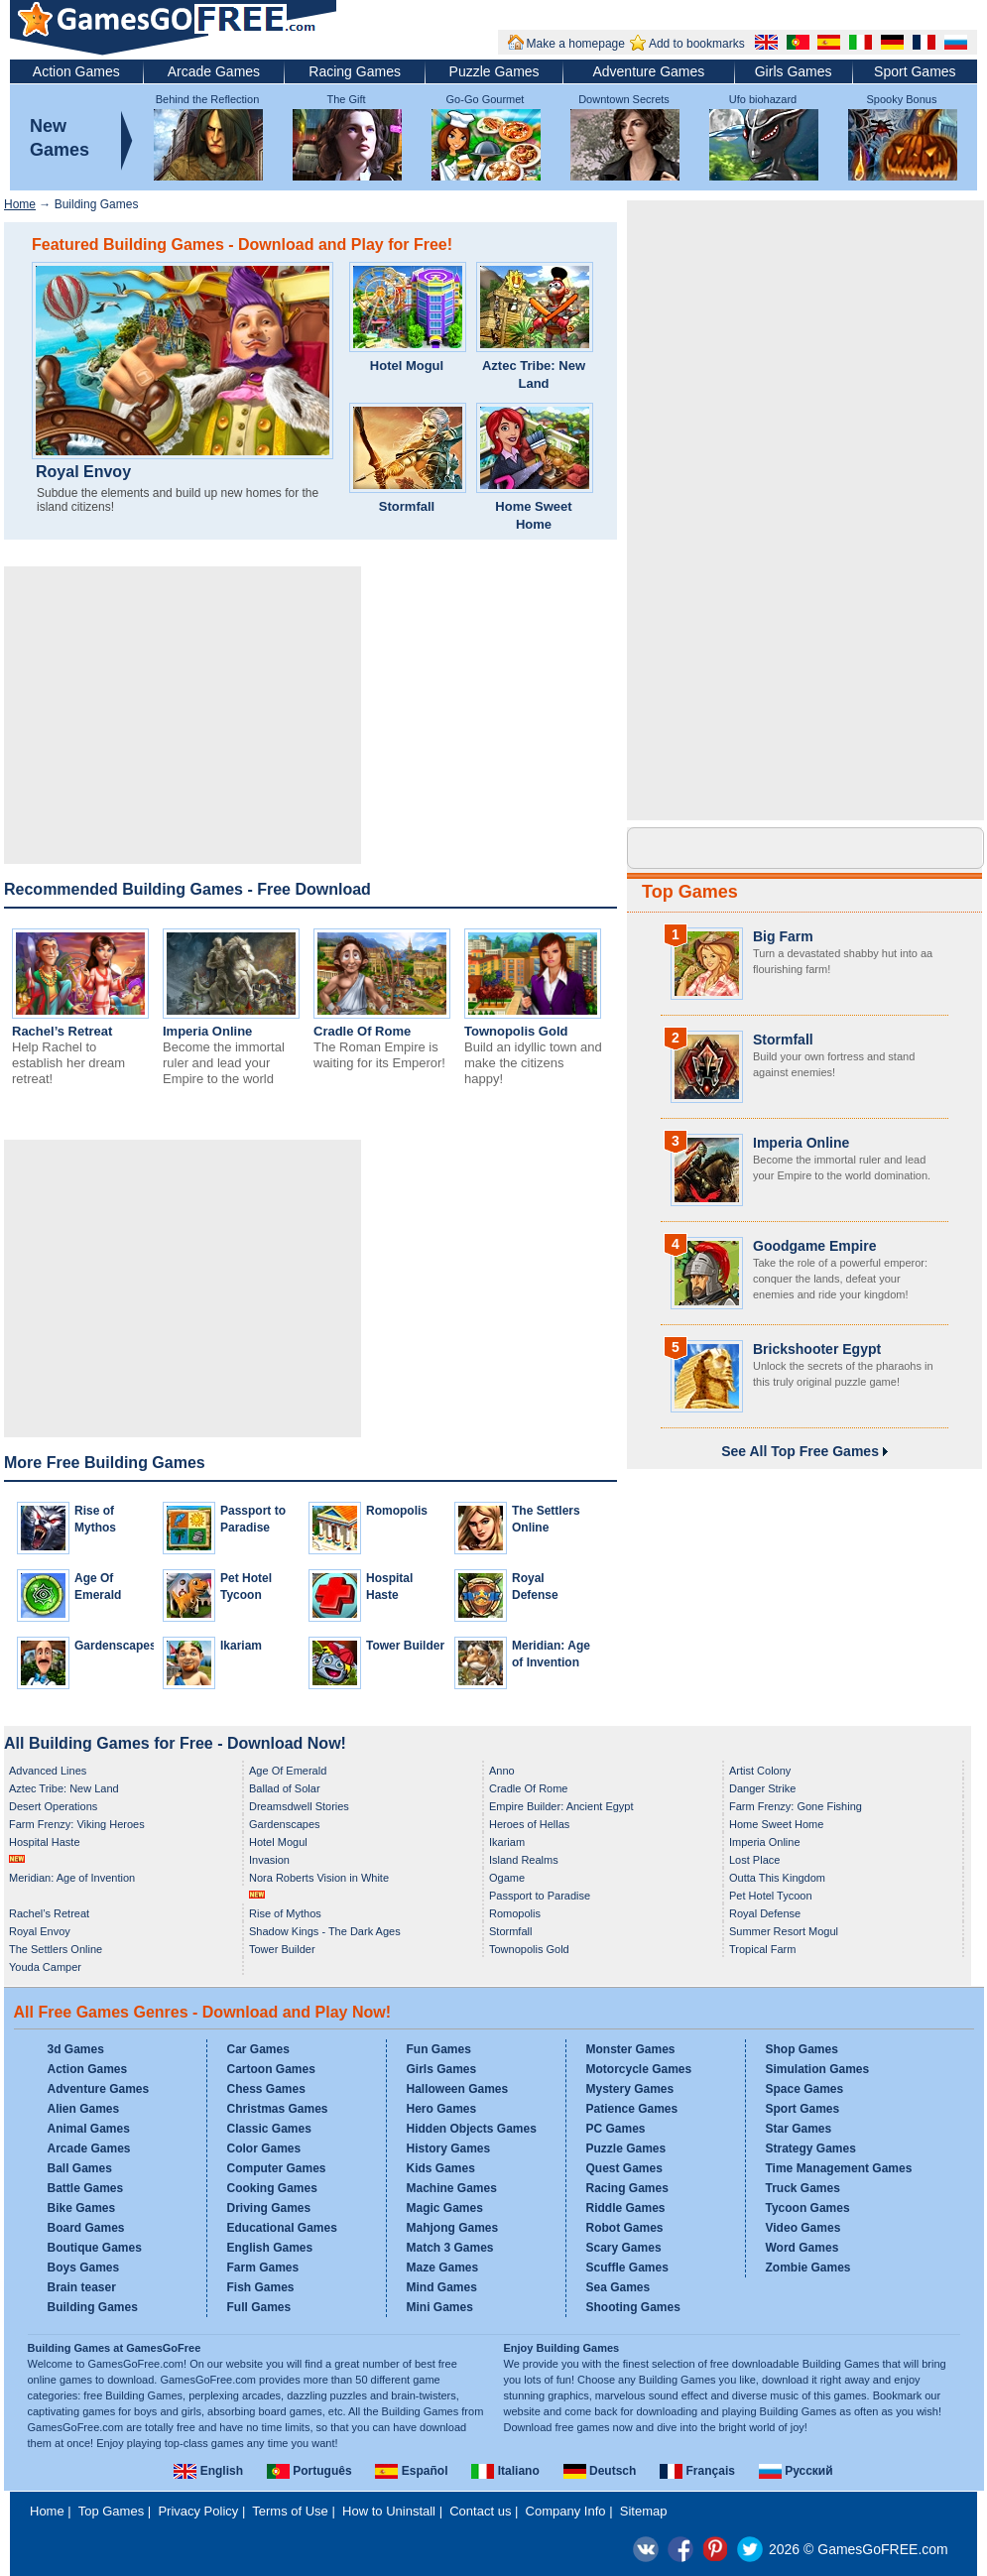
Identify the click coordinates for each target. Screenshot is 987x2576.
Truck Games (803, 2188)
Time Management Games (839, 2168)
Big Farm (783, 936)
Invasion (269, 1860)
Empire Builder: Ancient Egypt (561, 1806)
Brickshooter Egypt (817, 1349)
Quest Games (624, 2168)
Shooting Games (633, 2307)
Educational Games (282, 2228)
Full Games (259, 2307)
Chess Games (266, 2089)
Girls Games (793, 71)
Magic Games (445, 2208)
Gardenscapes (115, 1646)
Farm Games (263, 2267)
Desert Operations (53, 1806)
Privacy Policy (198, 2511)
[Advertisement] (182, 715)
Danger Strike (762, 1788)
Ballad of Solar (284, 1788)
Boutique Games (95, 2248)
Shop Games (802, 2049)
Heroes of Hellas (529, 1824)
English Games (270, 2248)
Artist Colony (760, 1771)
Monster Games (631, 2049)
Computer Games (276, 2168)
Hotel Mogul (406, 365)
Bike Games (82, 2208)
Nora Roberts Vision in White (319, 1878)
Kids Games (441, 2168)
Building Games (93, 2307)
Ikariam (241, 1646)
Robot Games (625, 2228)
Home (20, 204)
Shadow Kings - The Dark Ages (325, 1931)
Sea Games (618, 2287)
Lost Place (754, 1860)
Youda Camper (45, 1967)
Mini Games (440, 2307)
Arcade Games (214, 71)
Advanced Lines (47, 1771)
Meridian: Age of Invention (72, 1878)
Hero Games (442, 2109)
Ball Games (80, 2168)
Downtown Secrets (624, 99)
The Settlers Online (55, 1949)
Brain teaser (82, 2287)
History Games (449, 2148)
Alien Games (84, 2109)
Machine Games (452, 2188)
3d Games (76, 2049)
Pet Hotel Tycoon (770, 1895)
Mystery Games (630, 2089)
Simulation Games (818, 2069)
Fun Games (439, 2049)
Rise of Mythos (285, 1913)
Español (411, 2471)
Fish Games (261, 2287)
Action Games (76, 71)
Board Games (86, 2228)
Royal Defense (765, 1913)
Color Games (264, 2148)
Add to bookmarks (697, 44)
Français (697, 2471)
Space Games (805, 2089)
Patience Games (632, 2109)
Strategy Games (811, 2148)
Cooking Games (272, 2188)
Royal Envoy (83, 472)
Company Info (566, 2511)
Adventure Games (648, 71)
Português (309, 2471)
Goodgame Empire (814, 1246)
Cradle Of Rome (362, 1031)
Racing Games (354, 71)
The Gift (345, 99)
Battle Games (86, 2188)
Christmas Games (277, 2109)
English (208, 2471)
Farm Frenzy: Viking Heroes (77, 1824)
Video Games (803, 2228)
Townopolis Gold (515, 1031)
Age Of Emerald (287, 1771)
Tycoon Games (808, 2208)
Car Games (258, 2049)
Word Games (802, 2248)
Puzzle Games (494, 71)
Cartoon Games (271, 2069)
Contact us (480, 2511)
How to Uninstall (388, 2511)
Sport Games (914, 71)
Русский (796, 2471)
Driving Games (269, 2208)
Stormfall (406, 506)
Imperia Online (207, 1031)
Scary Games (624, 2248)
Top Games (690, 892)
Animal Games (89, 2129)
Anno (502, 1771)
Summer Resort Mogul (783, 1931)
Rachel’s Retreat (62, 1031)
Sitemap (644, 2511)
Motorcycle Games (639, 2069)
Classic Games (269, 2129)
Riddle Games (626, 2208)
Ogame (507, 1878)
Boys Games (84, 2267)
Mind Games (442, 2287)
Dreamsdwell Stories (299, 1806)
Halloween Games (458, 2089)
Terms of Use (290, 2511)
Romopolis (397, 1511)
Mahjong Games (453, 2228)
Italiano (505, 2471)
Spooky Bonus (902, 99)
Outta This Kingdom (777, 1878)
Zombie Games (808, 2267)
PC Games (616, 2129)
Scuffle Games (627, 2267)
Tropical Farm (762, 1949)
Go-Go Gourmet (485, 99)
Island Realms (523, 1860)
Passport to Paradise (539, 1895)
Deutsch (600, 2471)
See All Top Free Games (804, 1451)
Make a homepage (576, 44)
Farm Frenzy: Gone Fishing (795, 1806)
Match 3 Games (450, 2248)
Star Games (799, 2129)
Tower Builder (405, 1646)
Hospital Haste (44, 1842)
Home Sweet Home (533, 515)
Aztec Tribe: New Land (533, 374)
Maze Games (443, 2267)
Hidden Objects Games (472, 2129)
